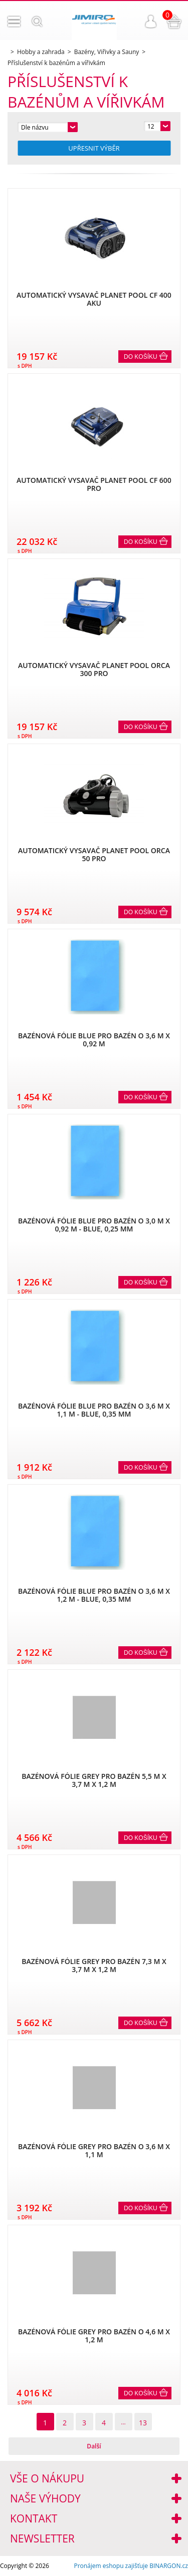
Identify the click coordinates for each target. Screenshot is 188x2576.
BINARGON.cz (168, 2565)
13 (143, 2422)
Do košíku (140, 356)
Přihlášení (151, 22)
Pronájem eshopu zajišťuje (111, 2565)
